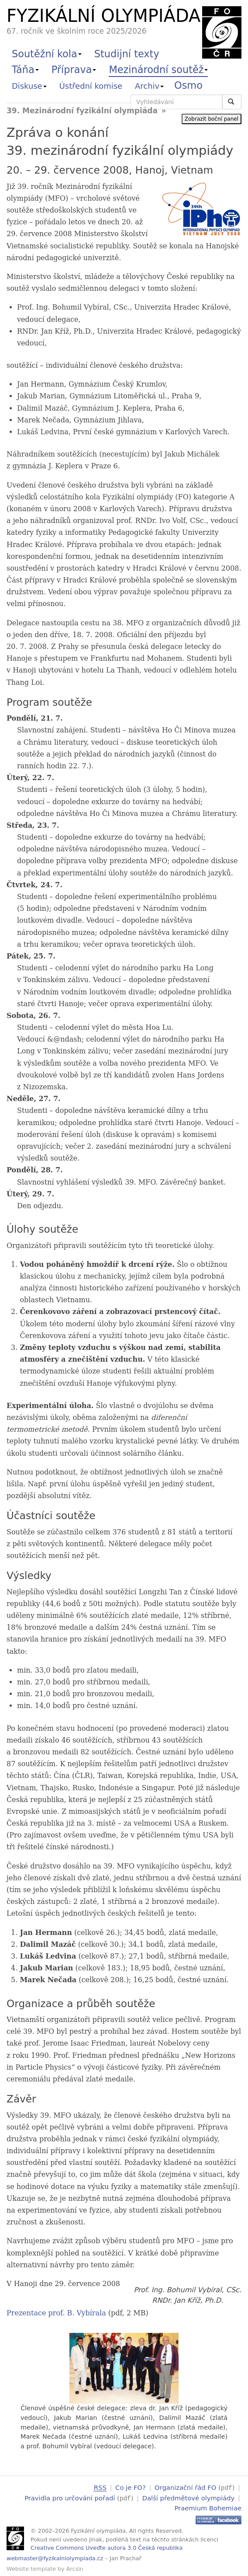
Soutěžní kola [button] (47, 53)
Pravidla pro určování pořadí (69, 2497)
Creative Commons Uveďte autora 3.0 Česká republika (107, 2546)
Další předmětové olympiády (188, 2497)
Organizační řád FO (185, 2487)
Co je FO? (130, 2487)
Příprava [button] (74, 69)
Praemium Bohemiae (207, 2507)
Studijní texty (126, 53)
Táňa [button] (25, 69)
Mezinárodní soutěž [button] (158, 69)
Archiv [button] (149, 86)
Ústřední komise (90, 86)
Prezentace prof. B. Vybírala (56, 2313)
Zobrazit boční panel (211, 119)
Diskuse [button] (29, 86)
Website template (31, 2568)
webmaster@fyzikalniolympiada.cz (55, 2557)
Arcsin (74, 2568)
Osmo (188, 85)
